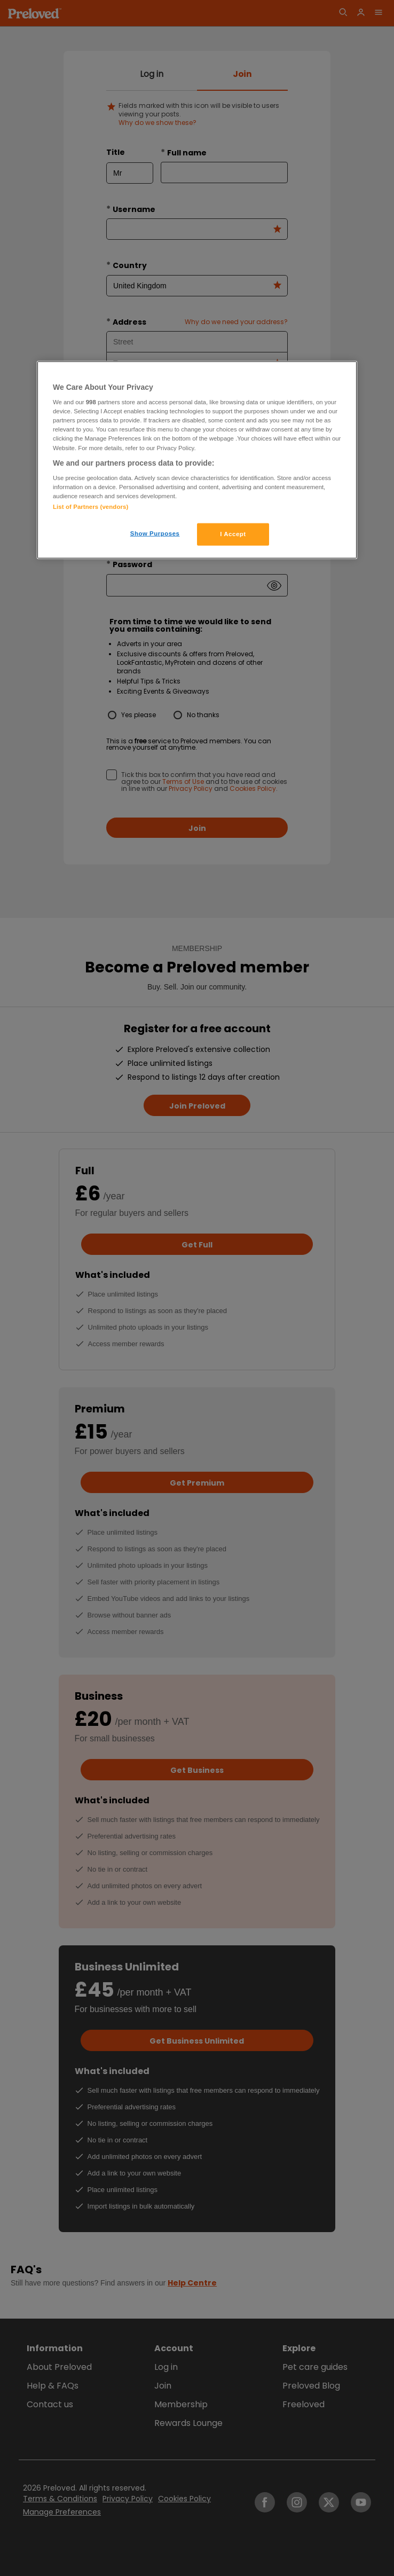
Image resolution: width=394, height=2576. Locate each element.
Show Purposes (155, 533)
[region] (197, 459)
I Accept (233, 534)
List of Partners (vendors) (90, 507)
